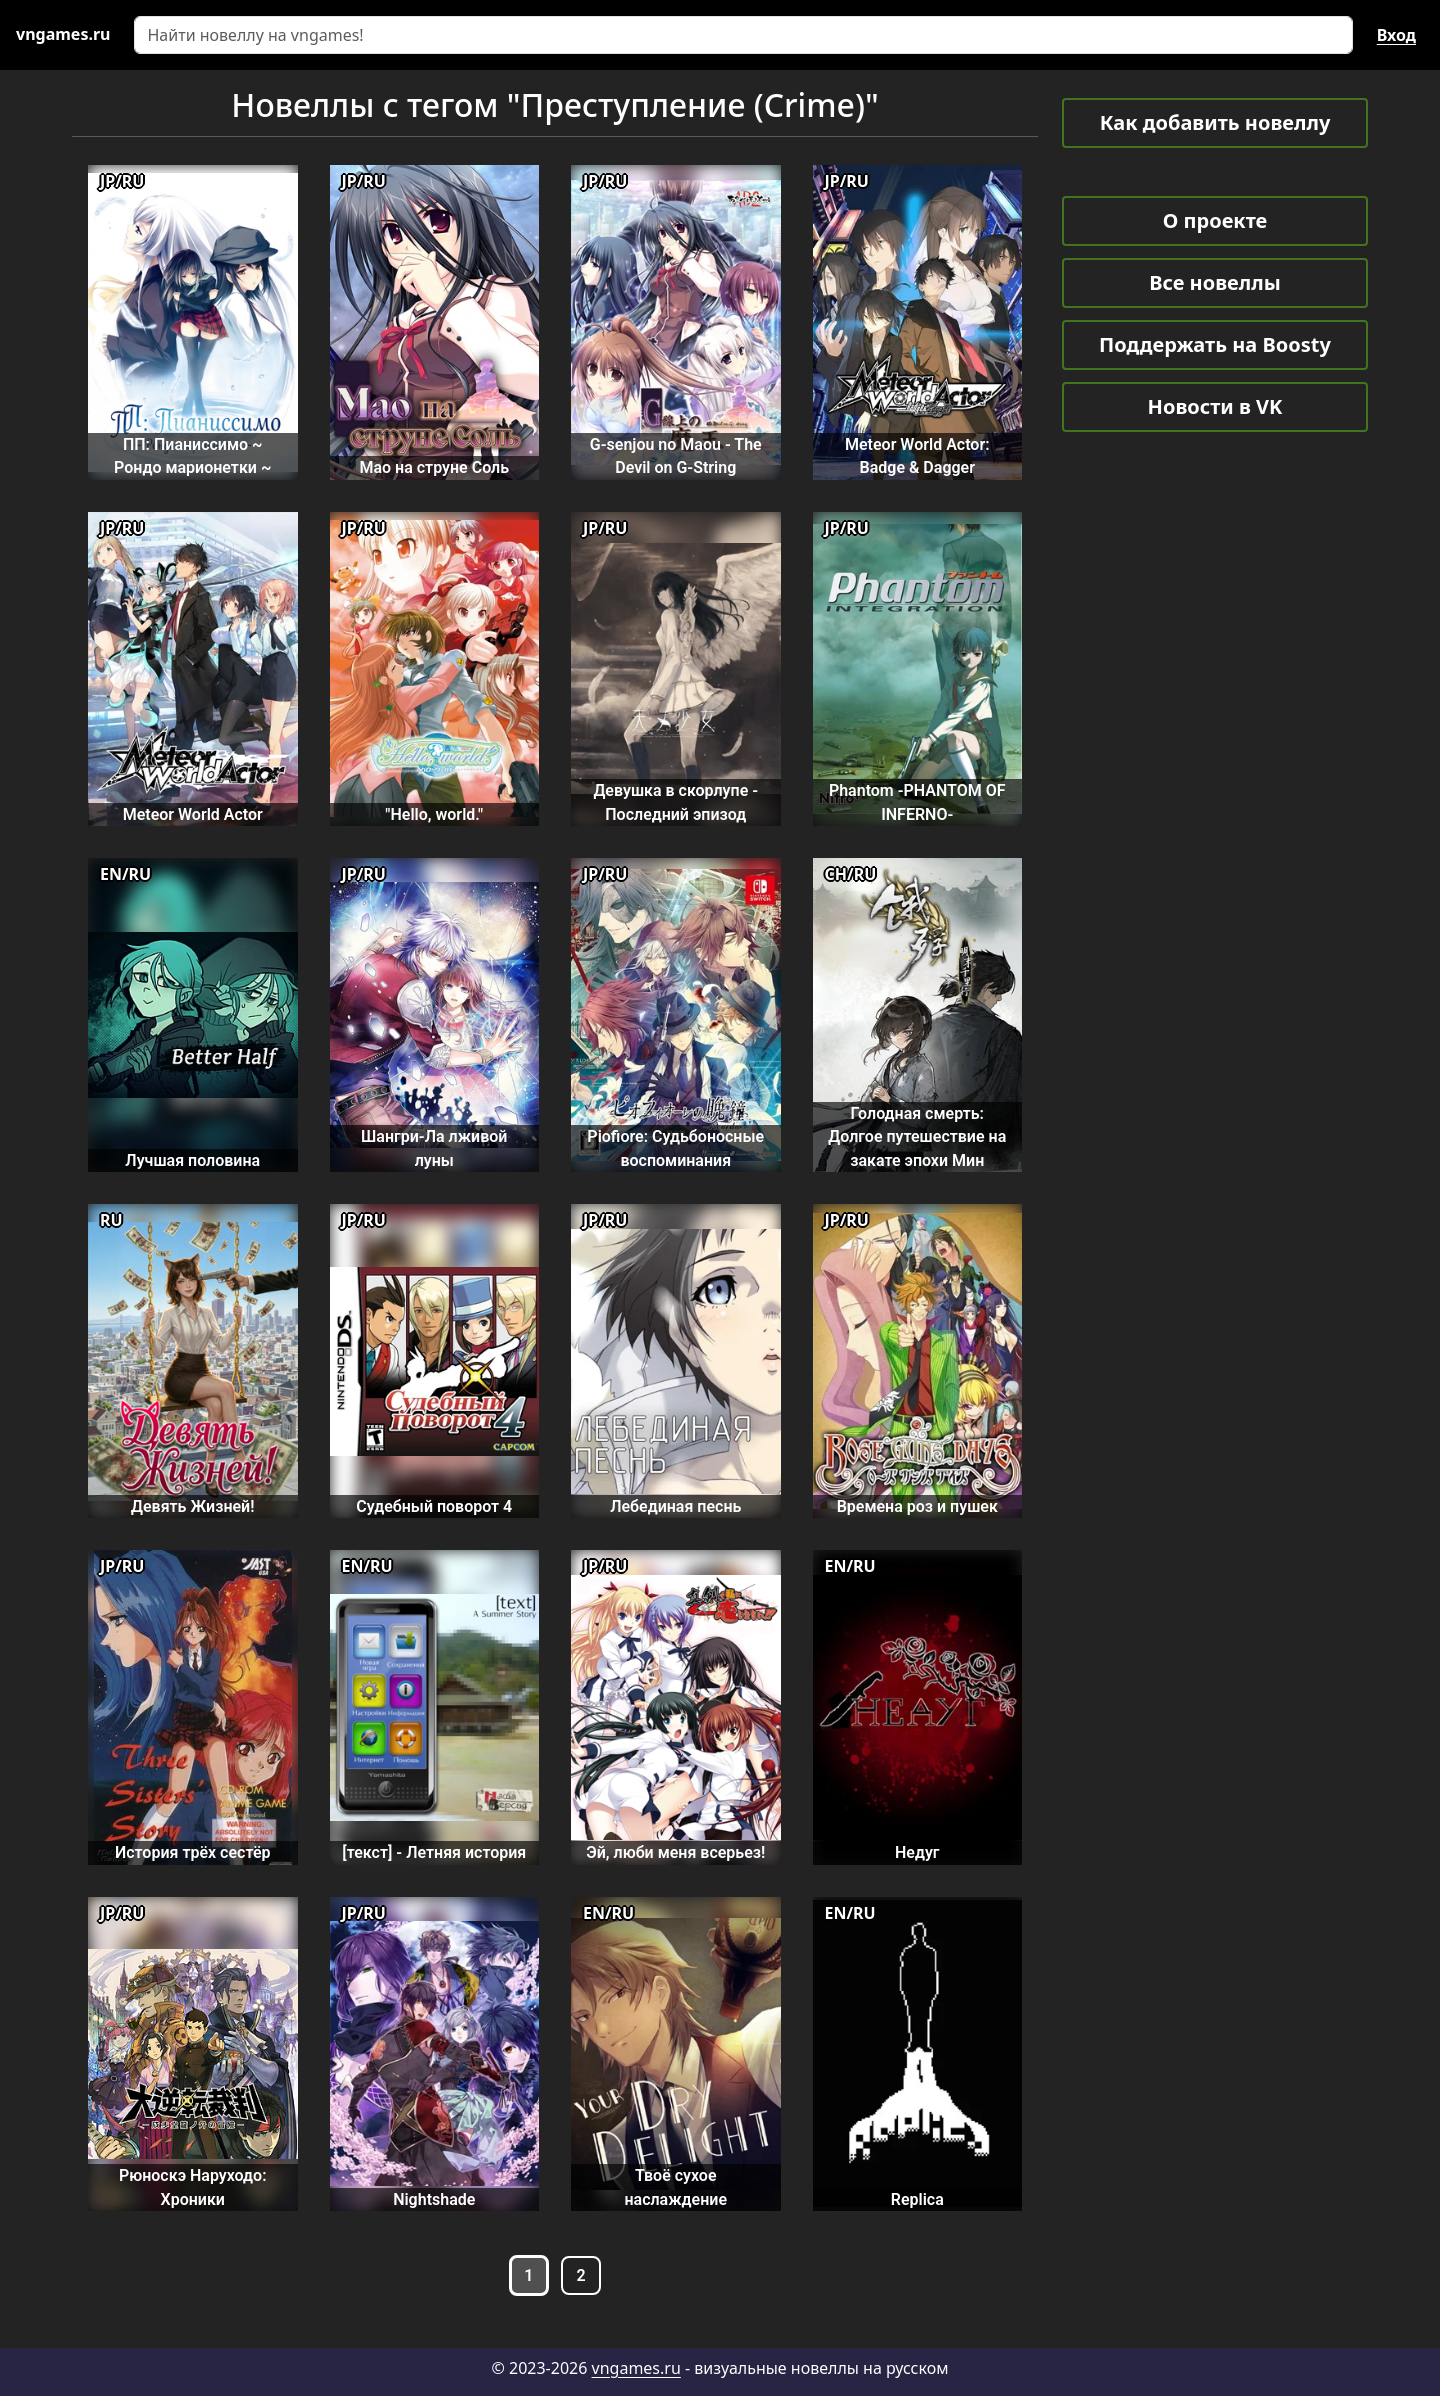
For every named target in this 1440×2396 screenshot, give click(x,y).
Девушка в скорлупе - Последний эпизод (675, 802)
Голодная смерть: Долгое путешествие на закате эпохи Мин (917, 1137)
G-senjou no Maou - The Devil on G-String (676, 456)
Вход (1396, 35)
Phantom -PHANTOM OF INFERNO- (917, 802)
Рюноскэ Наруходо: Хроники (193, 2187)
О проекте (1215, 220)
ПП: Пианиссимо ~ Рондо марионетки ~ (192, 456)
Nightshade (434, 2199)
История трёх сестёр (193, 1852)
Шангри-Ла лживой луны (434, 1148)
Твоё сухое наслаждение (675, 2187)
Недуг (917, 1852)
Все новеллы (1215, 282)
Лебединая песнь (675, 1506)
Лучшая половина (192, 1160)
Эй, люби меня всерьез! (675, 1852)
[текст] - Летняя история (434, 1852)
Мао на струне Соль (434, 467)
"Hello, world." (434, 814)
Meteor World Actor (193, 814)
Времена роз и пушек (917, 1506)
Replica (917, 2199)
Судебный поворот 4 (434, 1506)
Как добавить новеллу (1215, 122)
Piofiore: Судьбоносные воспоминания (675, 1148)
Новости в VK (1215, 406)
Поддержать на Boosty (1215, 344)
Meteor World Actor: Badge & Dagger (917, 456)
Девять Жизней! (193, 1506)
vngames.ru (636, 2368)
